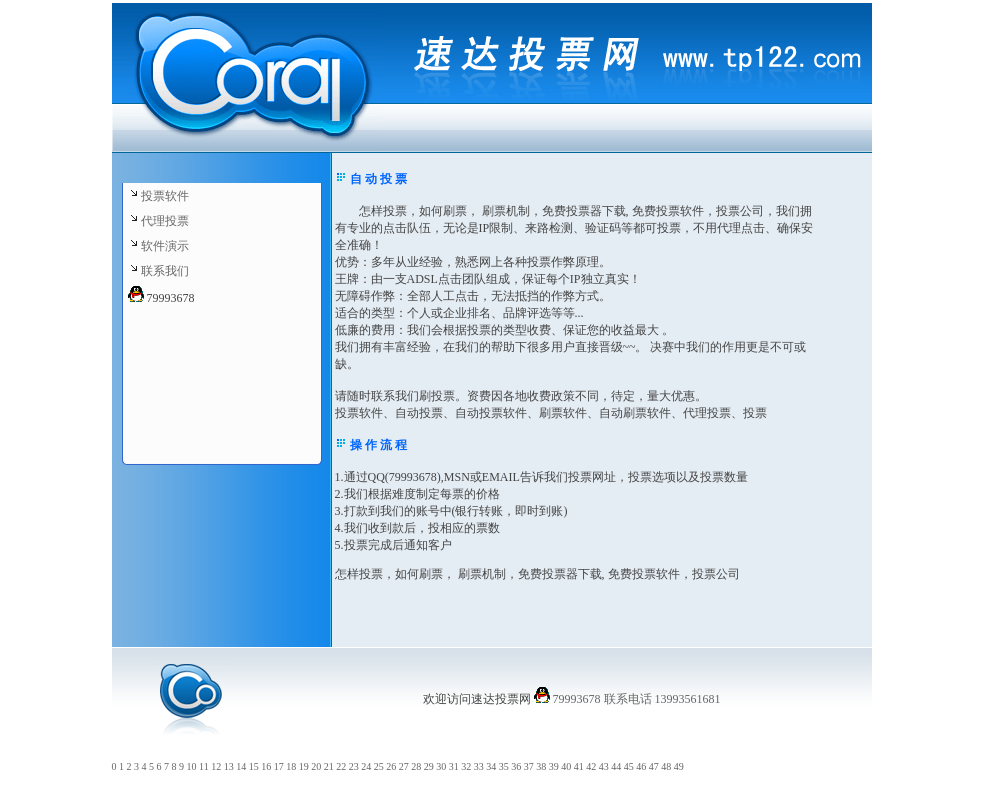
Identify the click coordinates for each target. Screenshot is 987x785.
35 (504, 766)
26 (391, 766)
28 (416, 766)
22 (341, 766)
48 (666, 766)
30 (441, 766)
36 (516, 766)
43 (604, 766)
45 (629, 766)
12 (216, 766)
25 (379, 766)
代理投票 (165, 221)
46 (641, 766)
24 (366, 766)
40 (566, 766)
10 (192, 766)
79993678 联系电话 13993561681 (635, 699)
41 (579, 766)
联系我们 (165, 271)
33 (479, 766)
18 (291, 766)
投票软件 (165, 196)
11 (204, 766)
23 (354, 766)
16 (266, 766)
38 (541, 766)
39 (554, 766)
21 (329, 766)
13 (229, 766)
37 (529, 766)
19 (304, 766)
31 (454, 766)
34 (491, 766)
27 (404, 766)
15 (254, 766)
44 (616, 766)
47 (654, 766)
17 (279, 766)
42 (591, 766)
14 (241, 766)
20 (316, 766)
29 (429, 766)
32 (466, 766)
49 (679, 766)
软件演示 (165, 246)
